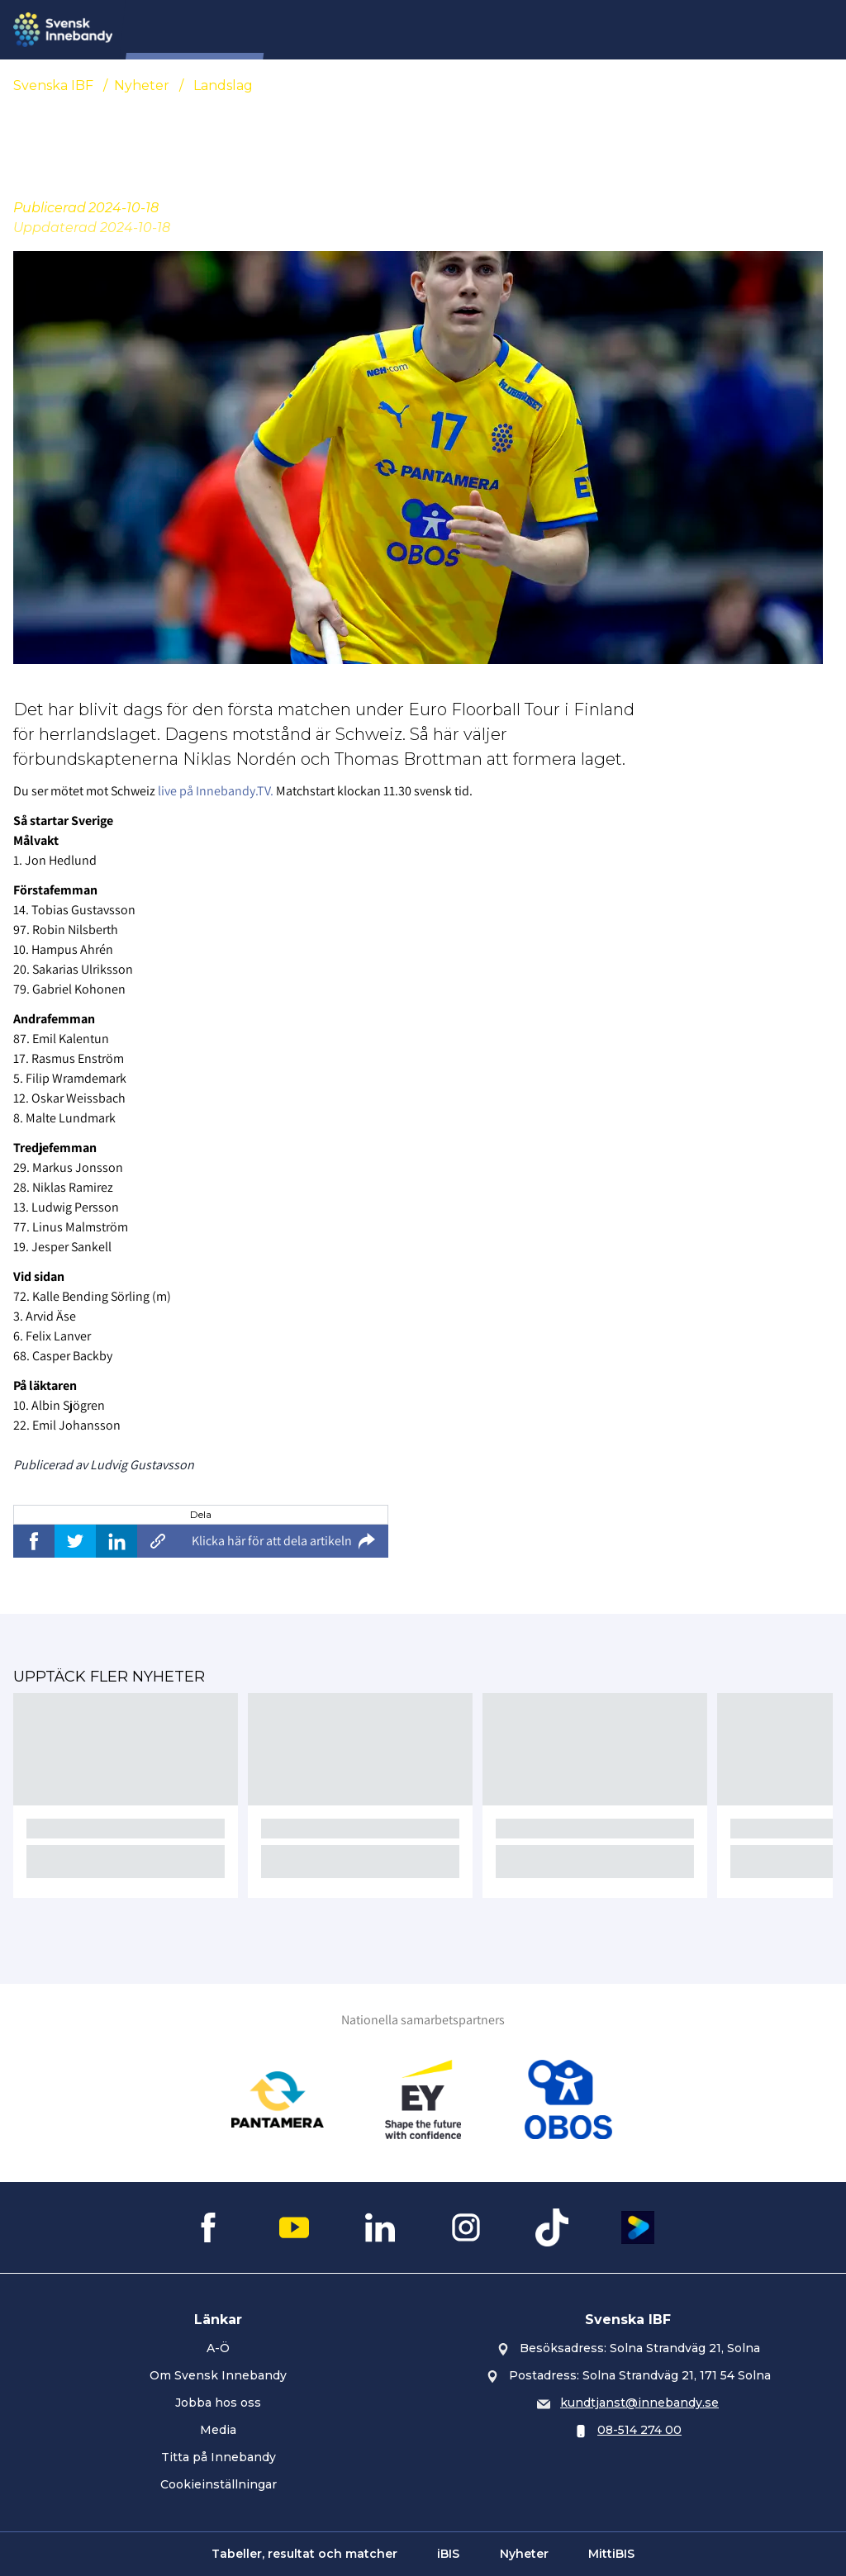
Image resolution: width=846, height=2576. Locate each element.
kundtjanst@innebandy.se (639, 2402)
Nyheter (360, 29)
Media (218, 2429)
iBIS (448, 2553)
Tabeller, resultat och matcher (304, 2553)
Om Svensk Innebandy (218, 2375)
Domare (432, 29)
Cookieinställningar (218, 2484)
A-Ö (218, 2348)
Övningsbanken (625, 29)
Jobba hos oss (218, 2402)
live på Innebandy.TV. (215, 790)
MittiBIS (611, 2553)
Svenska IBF (53, 85)
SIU (303, 29)
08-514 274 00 (639, 2429)
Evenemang (516, 29)
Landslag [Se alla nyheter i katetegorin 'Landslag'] (223, 85)
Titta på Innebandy (218, 2457)
